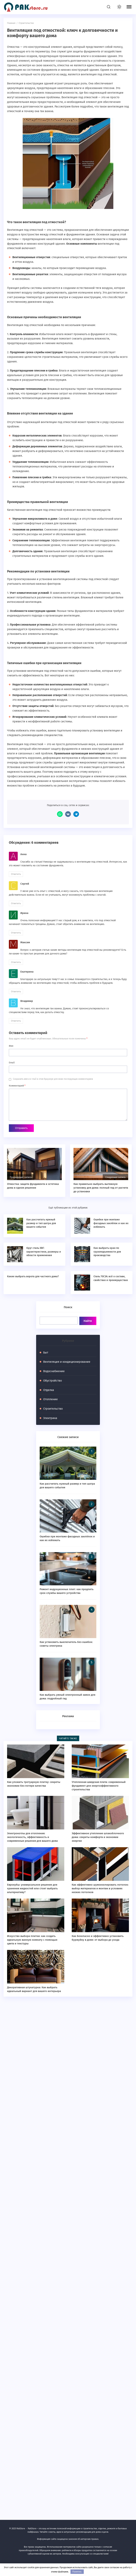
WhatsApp (60, 814)
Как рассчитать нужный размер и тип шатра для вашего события (41, 1223)
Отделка (48, 1389)
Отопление (50, 1398)
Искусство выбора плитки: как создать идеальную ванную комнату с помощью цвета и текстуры (32, 1938)
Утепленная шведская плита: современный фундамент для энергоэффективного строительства (99, 1784)
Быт (45, 1352)
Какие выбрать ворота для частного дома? (33, 1276)
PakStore (26, 7)
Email (12, 1061)
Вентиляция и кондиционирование (66, 1361)
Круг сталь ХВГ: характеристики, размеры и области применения (43, 1251)
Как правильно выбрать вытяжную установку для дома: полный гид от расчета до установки (100, 1187)
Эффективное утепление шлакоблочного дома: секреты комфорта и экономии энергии (98, 1836)
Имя (11, 1044)
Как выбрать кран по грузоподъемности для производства (108, 1251)
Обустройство (52, 1380)
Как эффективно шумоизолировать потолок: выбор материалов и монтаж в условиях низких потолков (100, 1887)
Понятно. (77, 2571)
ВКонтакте (68, 814)
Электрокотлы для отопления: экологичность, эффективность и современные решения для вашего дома (32, 1836)
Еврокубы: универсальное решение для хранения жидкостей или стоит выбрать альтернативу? (32, 1887)
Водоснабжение (54, 1370)
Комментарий (17, 1084)
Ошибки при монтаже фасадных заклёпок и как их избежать (110, 1223)
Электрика (50, 1416)
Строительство (53, 1407)
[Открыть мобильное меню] (129, 7)
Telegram (76, 814)
